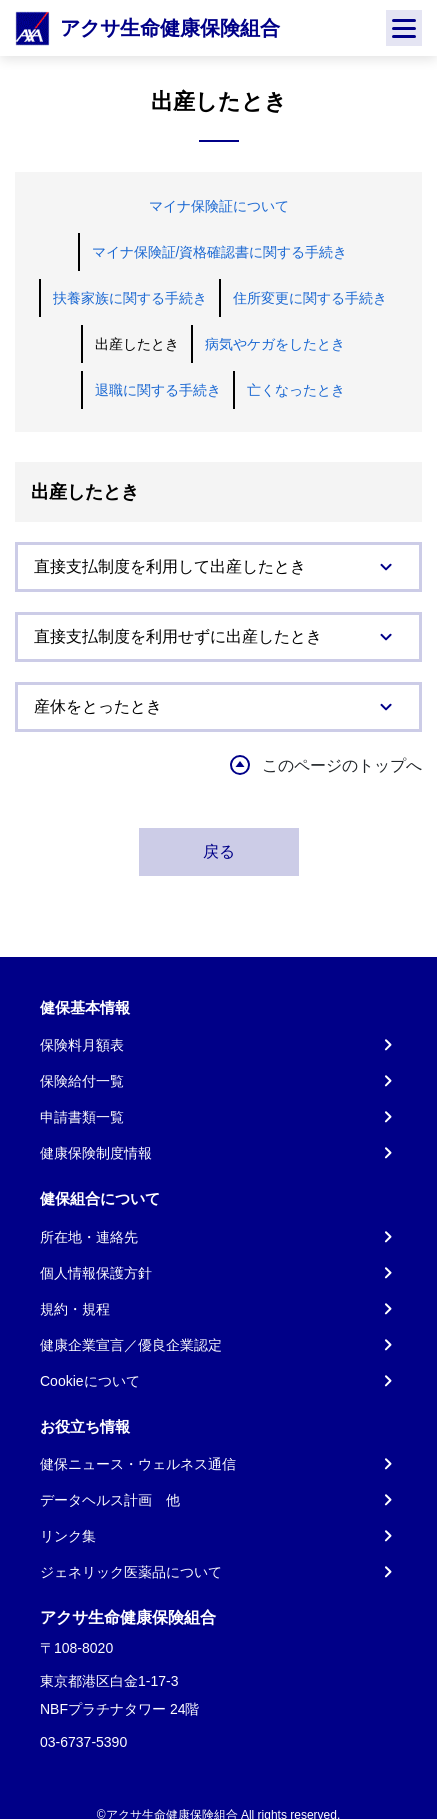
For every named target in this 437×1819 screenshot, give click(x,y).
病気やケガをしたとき (275, 344)
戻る (219, 851)
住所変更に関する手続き (310, 298)
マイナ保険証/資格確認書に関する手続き (220, 252)
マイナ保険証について (219, 206)
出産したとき (137, 344)
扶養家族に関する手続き (130, 298)
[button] (218, 567)
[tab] (218, 567)
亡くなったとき (296, 390)
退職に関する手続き (158, 390)
